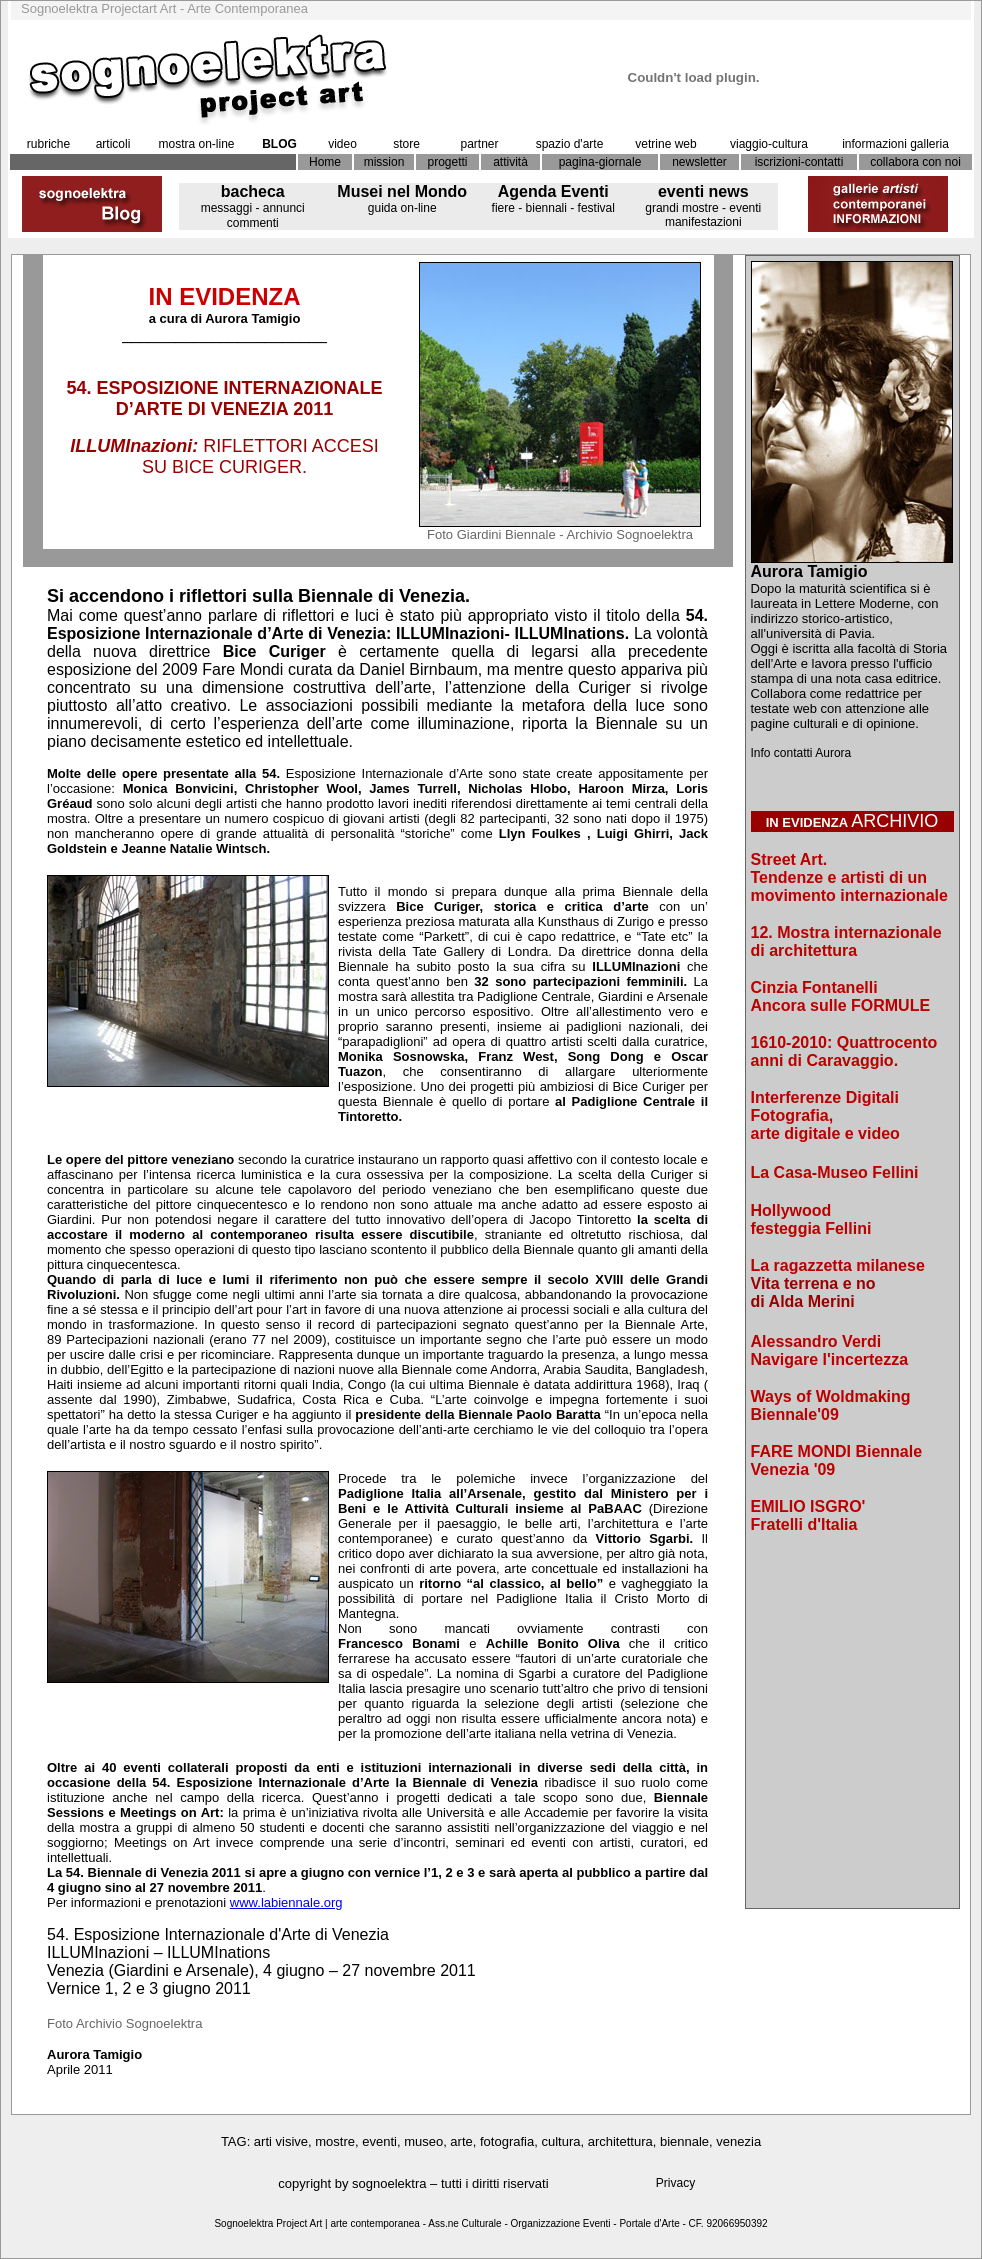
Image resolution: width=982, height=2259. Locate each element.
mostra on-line (196, 144)
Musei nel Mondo (402, 191)
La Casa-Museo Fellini (835, 1172)
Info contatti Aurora (801, 753)
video (342, 144)
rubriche (48, 144)
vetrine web (665, 144)
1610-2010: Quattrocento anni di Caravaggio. (844, 1051)
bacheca (253, 191)
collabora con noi (915, 162)
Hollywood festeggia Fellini (811, 1219)
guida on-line (402, 208)
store (406, 144)
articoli (113, 144)
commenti (253, 223)
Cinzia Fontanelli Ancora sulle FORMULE (841, 996)
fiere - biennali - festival (553, 208)
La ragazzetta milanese (838, 1265)
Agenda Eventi (553, 191)
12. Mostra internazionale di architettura (846, 941)
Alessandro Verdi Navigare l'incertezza (830, 1350)
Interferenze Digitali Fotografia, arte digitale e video (825, 1115)
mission (384, 162)
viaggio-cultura (769, 144)
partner (479, 144)
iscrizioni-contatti (799, 162)
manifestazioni (703, 222)
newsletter (699, 162)
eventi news (703, 191)
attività (510, 162)
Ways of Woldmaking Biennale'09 (831, 1405)
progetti (447, 162)
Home (325, 162)
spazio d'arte (570, 144)
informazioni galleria (895, 144)
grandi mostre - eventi (703, 208)
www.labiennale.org (286, 1902)
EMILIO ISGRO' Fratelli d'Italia (808, 1515)
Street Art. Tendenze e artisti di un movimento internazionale (849, 877)
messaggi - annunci (253, 208)
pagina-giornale (600, 162)
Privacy (675, 2183)
